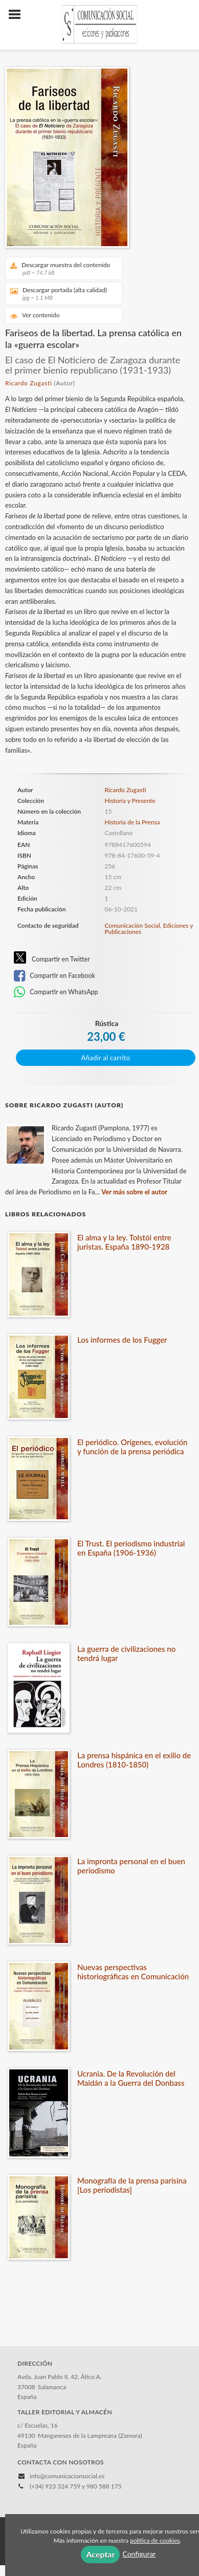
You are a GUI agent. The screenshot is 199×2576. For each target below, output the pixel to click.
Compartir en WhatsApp (56, 992)
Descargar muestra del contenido (60, 268)
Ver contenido (35, 315)
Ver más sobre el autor (134, 1192)
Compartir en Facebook (54, 976)
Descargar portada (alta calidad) (60, 293)
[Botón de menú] (18, 14)
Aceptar (100, 2554)
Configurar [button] (139, 2553)
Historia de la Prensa (132, 822)
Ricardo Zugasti (28, 383)
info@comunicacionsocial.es (67, 2476)
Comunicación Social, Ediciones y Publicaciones (148, 928)
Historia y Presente (129, 801)
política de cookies (155, 2540)
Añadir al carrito (105, 1058)
